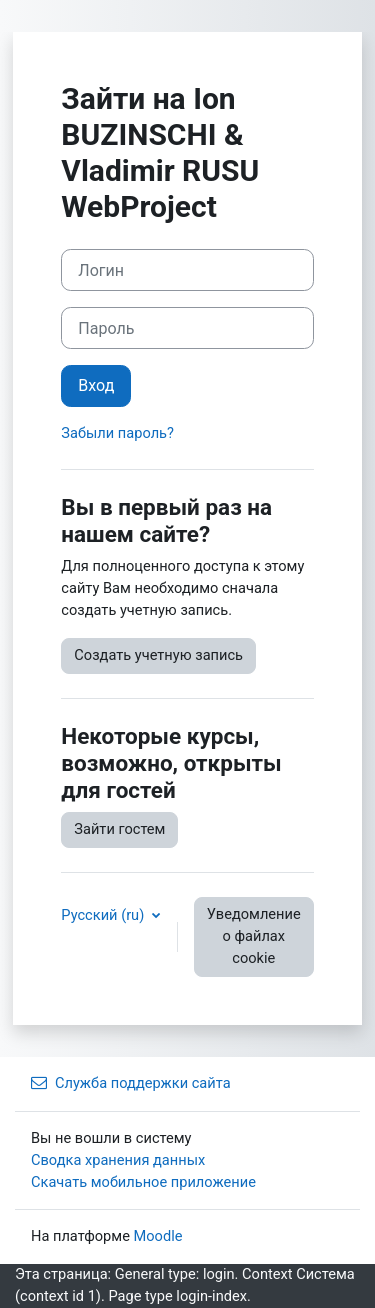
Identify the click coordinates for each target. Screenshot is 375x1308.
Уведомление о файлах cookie (254, 936)
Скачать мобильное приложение (143, 1182)
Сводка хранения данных (118, 1160)
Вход (96, 385)
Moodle (158, 1236)
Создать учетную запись (158, 655)
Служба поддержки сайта (131, 1083)
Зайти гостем (119, 829)
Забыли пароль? (117, 433)
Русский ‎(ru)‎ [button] (104, 915)
